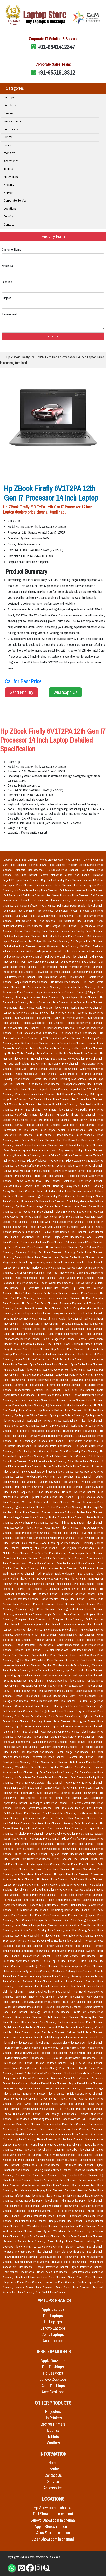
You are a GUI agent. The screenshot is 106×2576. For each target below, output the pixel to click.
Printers (8, 137)
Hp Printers (53, 2418)
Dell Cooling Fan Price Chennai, (37, 921)
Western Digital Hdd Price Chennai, (43, 1329)
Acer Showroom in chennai (53, 2539)
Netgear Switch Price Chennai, (84, 2032)
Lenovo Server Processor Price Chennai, (38, 1308)
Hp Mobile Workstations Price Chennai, (53, 1497)
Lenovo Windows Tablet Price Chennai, (39, 1181)
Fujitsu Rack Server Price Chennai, (41, 2236)
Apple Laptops (53, 2309)
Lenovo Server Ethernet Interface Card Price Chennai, (35, 1267)
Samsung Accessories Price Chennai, (38, 997)
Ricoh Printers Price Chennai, (65, 1900)
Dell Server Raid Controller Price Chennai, (29, 910)
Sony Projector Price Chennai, (21, 1691)
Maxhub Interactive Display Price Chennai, (39, 2190)
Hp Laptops (53, 2322)
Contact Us (53, 2475)
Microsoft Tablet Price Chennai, (65, 1487)
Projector (10, 145)
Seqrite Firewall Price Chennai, (85, 2083)
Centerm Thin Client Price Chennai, (37, 2175)
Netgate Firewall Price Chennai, (35, 2287)
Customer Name (11, 249)
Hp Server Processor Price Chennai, (24, 1247)
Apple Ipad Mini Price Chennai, (21, 1747)
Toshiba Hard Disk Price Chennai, (84, 1660)
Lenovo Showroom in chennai (53, 2520)
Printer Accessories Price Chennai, (35, 1094)
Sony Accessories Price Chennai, (34, 1018)
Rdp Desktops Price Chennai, (67, 1349)
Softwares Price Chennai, (38, 1981)
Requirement (9, 314)
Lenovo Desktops (53, 2379)
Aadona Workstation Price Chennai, (45, 2216)
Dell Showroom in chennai (53, 2514)
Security (9, 185)
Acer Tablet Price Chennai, (78, 1935)
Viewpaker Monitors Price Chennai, (82, 1084)
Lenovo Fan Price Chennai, (30, 1385)
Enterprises (11, 129)
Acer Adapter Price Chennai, (86, 1002)
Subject (6, 298)
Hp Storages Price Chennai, (62, 926)
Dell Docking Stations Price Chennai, (53, 1889)
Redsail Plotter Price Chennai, (52, 2267)
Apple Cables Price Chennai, (86, 1364)
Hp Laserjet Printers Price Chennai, (76, 1114)
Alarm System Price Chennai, (86, 2053)
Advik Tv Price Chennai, (83, 1696)
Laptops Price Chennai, (55, 1696)
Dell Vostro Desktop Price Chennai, (24, 956)
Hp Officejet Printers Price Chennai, (35, 1114)
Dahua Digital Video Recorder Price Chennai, (77, 2042)
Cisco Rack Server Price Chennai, (83, 1685)
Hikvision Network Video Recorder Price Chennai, (31, 2047)
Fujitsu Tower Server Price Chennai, (82, 2236)
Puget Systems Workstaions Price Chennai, (60, 2231)
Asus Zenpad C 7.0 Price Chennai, (35, 1140)
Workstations (12, 121)
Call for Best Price (23, 681)
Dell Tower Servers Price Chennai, (40, 961)
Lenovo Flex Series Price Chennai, (80, 1793)
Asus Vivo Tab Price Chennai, (49, 1553)
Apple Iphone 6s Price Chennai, (67, 1415)
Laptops (9, 97)
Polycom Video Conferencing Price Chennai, (62, 1578)
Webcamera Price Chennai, (45, 1838)
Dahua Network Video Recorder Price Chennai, (41, 2053)
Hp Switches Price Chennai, (77, 921)
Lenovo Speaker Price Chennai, (85, 1400)
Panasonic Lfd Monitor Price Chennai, (42, 1344)
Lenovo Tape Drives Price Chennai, (82, 1624)
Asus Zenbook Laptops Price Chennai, (27, 1150)
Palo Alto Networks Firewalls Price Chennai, (38, 2073)
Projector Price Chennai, (81, 1757)
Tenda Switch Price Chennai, (73, 2287)
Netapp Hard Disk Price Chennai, (76, 1844)
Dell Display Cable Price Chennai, (60, 1482)
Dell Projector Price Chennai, (86, 941)
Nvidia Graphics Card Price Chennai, (61, 859)
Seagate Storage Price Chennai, (23, 2088)
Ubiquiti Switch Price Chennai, (85, 2063)
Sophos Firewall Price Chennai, (33, 2262)
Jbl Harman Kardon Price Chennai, (41, 1323)
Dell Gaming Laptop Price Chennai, (35, 1844)
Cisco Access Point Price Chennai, (34, 1211)
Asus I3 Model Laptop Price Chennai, (37, 1145)
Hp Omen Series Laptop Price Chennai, (36, 890)
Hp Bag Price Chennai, (46, 1594)
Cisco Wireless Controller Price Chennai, (38, 1390)
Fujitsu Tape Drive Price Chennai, (34, 2149)
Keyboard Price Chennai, (84, 1293)
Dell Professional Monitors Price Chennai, (78, 1808)
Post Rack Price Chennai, (61, 1272)
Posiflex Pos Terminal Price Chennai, (61, 1798)
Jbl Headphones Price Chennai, (84, 1329)
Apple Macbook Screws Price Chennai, (64, 1369)
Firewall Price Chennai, (28, 1696)
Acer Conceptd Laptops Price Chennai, (39, 1920)
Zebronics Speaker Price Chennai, (83, 1262)
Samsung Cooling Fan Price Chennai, (39, 1252)
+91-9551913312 (56, 72)
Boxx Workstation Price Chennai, (40, 2226)
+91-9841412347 (56, 47)
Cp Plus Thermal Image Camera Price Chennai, (44, 1206)
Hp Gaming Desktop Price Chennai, (71, 1910)
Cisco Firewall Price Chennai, (31, 1716)
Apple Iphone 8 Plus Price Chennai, (36, 1634)
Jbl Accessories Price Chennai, (59, 1568)
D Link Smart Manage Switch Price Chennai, (72, 1589)
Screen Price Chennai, (28, 1650)
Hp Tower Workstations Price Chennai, (25, 1063)
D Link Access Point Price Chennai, (54, 1446)
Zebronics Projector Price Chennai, (35, 1996)
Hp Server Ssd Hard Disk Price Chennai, (47, 1288)
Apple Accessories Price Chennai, (55, 992)
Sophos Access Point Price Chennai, (60, 2257)
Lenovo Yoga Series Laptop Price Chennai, (51, 1196)
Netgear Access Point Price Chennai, (25, 1900)
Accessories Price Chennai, (19, 972)
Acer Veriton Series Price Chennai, (64, 1216)
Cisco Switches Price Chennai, (50, 1655)
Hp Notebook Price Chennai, (38, 1818)
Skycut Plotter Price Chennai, (86, 2267)
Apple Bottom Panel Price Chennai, (49, 1364)
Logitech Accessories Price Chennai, (57, 1849)
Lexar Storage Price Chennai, (74, 1752)
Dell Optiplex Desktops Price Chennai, (66, 956)
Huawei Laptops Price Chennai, (21, 2257)
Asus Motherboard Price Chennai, (76, 1563)
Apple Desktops (53, 2360)
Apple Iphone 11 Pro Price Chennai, (76, 1583)
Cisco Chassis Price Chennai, (31, 1854)
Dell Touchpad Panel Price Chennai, (49, 1099)
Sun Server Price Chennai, (47, 1823)
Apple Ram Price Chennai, (50, 2032)
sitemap (56, 2557)
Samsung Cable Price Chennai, (83, 1252)
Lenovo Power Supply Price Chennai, (24, 1405)
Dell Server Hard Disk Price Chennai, (25, 895)
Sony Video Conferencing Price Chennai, (78, 2251)
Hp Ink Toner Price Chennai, (62, 1247)
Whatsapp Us (65, 692)
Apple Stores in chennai (53, 2526)
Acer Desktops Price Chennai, (32, 1043)
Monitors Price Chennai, (30, 870)
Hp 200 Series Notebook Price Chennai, (37, 1033)
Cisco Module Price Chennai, (65, 1828)
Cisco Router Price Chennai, (79, 1390)
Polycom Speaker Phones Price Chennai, (68, 1945)
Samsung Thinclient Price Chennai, (52, 2170)
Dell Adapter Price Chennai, (87, 972)
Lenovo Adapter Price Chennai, (58, 1012)
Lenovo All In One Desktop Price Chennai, (75, 1451)
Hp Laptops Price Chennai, (63, 870)
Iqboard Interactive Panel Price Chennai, (37, 2200)
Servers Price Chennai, (46, 1079)
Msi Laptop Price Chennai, (87, 1675)
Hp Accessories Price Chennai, (42, 987)
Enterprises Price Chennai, (31, 1619)
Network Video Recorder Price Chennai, (71, 2027)
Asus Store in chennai (53, 2533)
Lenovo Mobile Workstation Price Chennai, (70, 1833)
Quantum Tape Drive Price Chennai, (75, 2149)
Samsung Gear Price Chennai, (78, 1548)
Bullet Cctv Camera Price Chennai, (82, 2002)
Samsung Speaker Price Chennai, (52, 1721)
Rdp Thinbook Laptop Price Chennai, (61, 880)
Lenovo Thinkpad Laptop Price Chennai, (38, 1125)
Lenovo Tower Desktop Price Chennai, (37, 931)
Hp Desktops (53, 2373)
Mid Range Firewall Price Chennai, (54, 1711)
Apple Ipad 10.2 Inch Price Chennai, (41, 1492)
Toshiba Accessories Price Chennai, (43, 1023)
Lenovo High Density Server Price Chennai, (77, 1170)
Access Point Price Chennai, (40, 1895)
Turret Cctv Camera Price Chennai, (23, 2037)
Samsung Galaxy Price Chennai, (72, 1186)
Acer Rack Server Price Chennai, (60, 1731)
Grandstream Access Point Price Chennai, (46, 2185)
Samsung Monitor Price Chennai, (78, 1079)
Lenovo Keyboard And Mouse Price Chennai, (48, 1471)
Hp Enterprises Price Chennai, (66, 1619)
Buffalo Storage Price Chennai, (84, 2093)
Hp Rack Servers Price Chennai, (48, 1058)
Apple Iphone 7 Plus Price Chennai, (82, 1420)
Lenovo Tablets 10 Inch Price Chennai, (79, 1165)
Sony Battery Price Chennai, (70, 1018)
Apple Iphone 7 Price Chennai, (44, 1420)
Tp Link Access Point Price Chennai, (80, 1895)
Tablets (8, 169)
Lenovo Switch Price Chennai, (61, 1787)
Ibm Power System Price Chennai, (51, 1869)
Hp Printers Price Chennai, (59, 1109)
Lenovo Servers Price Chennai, (68, 1043)
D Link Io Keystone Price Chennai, (48, 1461)
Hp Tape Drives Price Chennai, (79, 1492)
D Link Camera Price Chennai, (51, 1762)
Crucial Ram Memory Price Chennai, (76, 1956)
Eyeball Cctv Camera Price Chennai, (24, 2007)
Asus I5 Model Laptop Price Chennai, (81, 1145)
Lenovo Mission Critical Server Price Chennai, (40, 1400)
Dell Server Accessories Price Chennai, (81, 890)
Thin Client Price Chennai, (78, 2165)
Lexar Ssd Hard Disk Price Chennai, (83, 1344)
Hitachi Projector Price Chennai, (36, 1645)
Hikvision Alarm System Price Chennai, (24, 2058)
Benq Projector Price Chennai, (33, 1533)
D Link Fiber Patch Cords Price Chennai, (67, 1466)
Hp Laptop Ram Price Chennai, (72, 1874)
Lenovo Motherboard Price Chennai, (54, 1354)
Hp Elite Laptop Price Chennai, (59, 1961)
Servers (8, 113)
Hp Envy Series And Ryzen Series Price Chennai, (42, 1777)
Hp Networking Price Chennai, (46, 1262)
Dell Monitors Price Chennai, (20, 946)
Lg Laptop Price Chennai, (49, 2246)
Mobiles (53, 2430)
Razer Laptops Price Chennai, (66, 2241)
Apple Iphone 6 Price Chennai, (31, 1415)
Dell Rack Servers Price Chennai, (79, 961)
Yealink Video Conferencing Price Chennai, (69, 2155)
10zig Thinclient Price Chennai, (80, 2175)
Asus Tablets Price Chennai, (79, 1125)
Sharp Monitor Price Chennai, (66, 2221)
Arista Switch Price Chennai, (68, 2104)
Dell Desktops (53, 2367)
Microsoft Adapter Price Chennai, (46, 1160)
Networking (11, 177)
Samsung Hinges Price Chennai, (36, 1609)
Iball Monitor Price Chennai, (31, 2221)
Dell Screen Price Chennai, (87, 1099)
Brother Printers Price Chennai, (65, 1507)
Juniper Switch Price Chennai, (32, 2104)
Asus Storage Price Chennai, (48, 1670)
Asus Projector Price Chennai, (21, 1558)
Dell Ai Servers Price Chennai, (68, 1951)
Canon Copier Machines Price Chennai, (65, 1884)
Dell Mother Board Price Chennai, (58, 1104)
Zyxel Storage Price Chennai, (22, 2098)
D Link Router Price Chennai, (83, 1441)
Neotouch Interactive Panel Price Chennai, (29, 2251)
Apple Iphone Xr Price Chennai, (51, 1742)
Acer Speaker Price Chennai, (77, 1278)
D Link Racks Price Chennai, (84, 1461)
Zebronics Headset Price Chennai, (83, 1242)
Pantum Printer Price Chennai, (79, 1864)
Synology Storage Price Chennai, (59, 1747)
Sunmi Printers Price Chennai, (69, 1986)
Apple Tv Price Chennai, (55, 1425)
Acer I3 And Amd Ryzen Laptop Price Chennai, (58, 1221)
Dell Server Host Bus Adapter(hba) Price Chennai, (45, 916)
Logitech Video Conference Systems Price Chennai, (45, 1538)
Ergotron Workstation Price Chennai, (71, 1767)
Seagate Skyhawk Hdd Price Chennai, (25, 1318)
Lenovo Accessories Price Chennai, (50, 1002)
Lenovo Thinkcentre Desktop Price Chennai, (65, 875)
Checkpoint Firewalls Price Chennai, (83, 2073)
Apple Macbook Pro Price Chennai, (81, 1074)
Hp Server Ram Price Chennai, (40, 1303)
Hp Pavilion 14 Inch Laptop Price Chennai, (38, 1431)
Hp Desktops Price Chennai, (87, 1048)
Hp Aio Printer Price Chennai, (33, 1726)
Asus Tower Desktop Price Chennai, (51, 1120)
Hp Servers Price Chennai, (66, 982)
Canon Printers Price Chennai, (22, 1731)
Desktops (10, 105)
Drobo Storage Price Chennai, (59, 2098)
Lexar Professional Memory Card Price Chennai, (75, 1334)
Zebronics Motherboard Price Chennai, (42, 1242)
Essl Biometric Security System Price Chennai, (72, 2058)
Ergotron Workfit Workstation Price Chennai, (39, 1660)
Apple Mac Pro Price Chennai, (31, 1069)
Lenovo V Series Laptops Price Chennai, (52, 1436)
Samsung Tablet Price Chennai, (40, 1548)
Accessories (11, 161)
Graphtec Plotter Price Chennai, (34, 2211)
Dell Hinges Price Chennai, (73, 1094)
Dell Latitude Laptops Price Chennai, (64, 936)
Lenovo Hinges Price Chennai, (64, 1385)
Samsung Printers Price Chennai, (22, 1155)
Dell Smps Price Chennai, (30, 1487)
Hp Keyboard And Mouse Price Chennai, (43, 1201)
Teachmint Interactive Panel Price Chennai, (41, 2277)
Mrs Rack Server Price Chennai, (67, 1359)
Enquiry (8, 216)
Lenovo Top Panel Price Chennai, (75, 1374)
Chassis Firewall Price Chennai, (33, 1706)
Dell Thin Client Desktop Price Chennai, (62, 977)
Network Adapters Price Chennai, (81, 1966)
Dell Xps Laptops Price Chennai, (23, 936)
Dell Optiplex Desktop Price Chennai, (49, 941)
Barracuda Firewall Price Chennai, (70, 2078)
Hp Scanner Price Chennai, (63, 1063)
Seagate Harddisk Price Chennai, (66, 1680)
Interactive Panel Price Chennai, (22, 2124)
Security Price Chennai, (72, 1996)
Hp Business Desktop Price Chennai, (61, 1410)
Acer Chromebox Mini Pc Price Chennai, (38, 1935)
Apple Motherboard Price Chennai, (23, 1369)
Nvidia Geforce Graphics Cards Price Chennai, (41, 1293)
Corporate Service (15, 200)
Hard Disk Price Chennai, (50, 1176)
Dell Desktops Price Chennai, (59, 1028)
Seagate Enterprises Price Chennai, (24, 1680)
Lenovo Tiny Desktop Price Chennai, (81, 931)
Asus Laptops (53, 2334)
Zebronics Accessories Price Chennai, (59, 1298)
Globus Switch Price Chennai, (85, 2277)
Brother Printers (53, 2424)
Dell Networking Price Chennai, (56, 1691)
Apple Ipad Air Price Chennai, (86, 1742)
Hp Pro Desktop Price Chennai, (32, 1910)
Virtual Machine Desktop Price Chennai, (53, 1701)
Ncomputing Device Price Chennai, (40, 1793)
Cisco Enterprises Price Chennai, (74, 1211)
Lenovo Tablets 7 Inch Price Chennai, (62, 1155)
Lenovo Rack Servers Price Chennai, (50, 1048)
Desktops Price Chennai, (17, 1079)
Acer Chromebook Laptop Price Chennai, (40, 1782)
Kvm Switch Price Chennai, (37, 1859)
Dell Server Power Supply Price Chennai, (79, 905)
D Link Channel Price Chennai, (59, 1813)
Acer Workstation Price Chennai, (34, 1874)
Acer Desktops (53, 2392)
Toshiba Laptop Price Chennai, (44, 1864)
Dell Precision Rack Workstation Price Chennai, (66, 1573)
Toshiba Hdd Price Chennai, (51, 2063)
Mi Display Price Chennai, (29, 1833)
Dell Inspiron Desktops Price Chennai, (41, 951)
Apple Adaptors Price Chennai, (80, 997)
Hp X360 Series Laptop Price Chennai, (60, 1038)
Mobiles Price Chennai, (66, 1533)
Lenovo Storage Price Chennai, (61, 1629)
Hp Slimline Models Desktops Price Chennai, (29, 1053)
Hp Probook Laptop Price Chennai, (79, 1033)
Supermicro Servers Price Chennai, (25, 2241)
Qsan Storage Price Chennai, (61, 2114)
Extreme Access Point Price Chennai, (57, 2160)
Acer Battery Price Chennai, (19, 1007)
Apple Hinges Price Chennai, (38, 1374)
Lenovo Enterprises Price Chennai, (41, 1624)
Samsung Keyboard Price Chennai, (24, 1614)
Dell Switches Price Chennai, (75, 1476)
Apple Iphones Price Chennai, (32, 982)
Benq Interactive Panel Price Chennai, (65, 2124)
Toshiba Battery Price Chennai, (84, 1023)
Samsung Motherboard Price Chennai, (80, 1609)
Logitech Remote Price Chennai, (68, 1854)
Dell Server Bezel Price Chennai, (51, 900)
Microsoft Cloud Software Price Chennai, (28, 1186)
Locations (10, 208)
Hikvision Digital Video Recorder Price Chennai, (71, 2037)
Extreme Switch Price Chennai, (39, 2109)
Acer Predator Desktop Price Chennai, (64, 1599)
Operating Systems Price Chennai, (50, 1976)
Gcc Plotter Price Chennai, (70, 2211)
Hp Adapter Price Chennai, (79, 987)
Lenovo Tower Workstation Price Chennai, (28, 1170)
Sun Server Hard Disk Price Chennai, (76, 1818)
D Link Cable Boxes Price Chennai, (66, 1456)
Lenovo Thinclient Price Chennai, (23, 2114)
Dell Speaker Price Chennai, (30, 1272)
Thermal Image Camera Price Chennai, (26, 1517)
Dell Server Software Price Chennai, (35, 905)
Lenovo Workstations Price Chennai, (58, 946)
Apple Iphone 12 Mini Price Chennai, (23, 1787)
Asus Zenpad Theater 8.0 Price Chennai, (64, 1130)
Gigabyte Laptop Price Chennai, (84, 2246)
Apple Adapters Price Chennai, (53, 1007)
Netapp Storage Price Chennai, (62, 2088)
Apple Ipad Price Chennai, (54, 1089)
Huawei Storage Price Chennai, (70, 2262)
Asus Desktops (53, 2386)
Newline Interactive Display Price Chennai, (60, 2139)
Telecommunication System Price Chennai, (27, 1971)
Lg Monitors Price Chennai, (30, 1507)
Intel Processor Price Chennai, (71, 1859)
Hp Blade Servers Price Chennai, (34, 1808)
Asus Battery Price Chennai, (62, 1527)
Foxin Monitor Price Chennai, (20, 2272)
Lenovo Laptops (53, 2328)
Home (53, 2463)
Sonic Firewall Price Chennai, (65, 1716)
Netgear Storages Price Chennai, (55, 1640)
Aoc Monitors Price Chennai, (32, 1522)
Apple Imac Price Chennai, (64, 1069)
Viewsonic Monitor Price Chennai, (22, 1665)
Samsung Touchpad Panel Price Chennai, (28, 1257)
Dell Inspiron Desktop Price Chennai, (83, 951)
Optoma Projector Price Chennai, (64, 2007)
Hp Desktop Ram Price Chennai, (78, 1594)
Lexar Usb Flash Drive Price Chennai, (25, 1334)
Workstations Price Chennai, (31, 1767)
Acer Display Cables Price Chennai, (75, 1257)
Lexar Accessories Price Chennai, (22, 1339)
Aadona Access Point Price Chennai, (83, 2119)
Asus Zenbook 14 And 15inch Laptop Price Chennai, (52, 1543)
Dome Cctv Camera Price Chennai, (42, 2002)
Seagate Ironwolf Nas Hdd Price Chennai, (27, 1349)
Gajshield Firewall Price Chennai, (48, 2083)
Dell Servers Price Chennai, (86, 1879)
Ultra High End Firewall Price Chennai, (74, 1706)
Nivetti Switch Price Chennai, (53, 2272)
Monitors (9, 153)
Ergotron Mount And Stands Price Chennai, (67, 1665)
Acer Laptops (53, 2341)
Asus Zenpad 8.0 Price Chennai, (56, 1135)
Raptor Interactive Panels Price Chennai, (80, 2022)
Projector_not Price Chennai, (70, 1237)
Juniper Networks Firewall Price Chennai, (27, 2078)
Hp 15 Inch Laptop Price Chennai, (84, 1670)
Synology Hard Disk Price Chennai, (51, 2012)
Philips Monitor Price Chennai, (44, 1084)
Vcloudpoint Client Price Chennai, (83, 1181)
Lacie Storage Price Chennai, (59, 1339)
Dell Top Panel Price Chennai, (39, 1752)
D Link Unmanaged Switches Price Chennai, (40, 1441)
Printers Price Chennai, (28, 1109)
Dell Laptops (53, 2316)
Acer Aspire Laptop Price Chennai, (49, 1803)
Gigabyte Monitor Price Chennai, (78, 2226)
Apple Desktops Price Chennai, (63, 1614)
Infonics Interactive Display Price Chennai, (38, 2195)
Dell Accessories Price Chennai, (53, 972)
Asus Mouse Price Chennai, (38, 1563)
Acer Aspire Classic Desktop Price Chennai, (40, 1930)
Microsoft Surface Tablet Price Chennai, (59, 1191)
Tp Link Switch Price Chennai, (32, 1986)
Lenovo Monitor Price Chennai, (38, 1583)
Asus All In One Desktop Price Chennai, (62, 1558)
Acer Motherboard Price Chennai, (37, 1278)
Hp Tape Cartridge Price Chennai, (55, 1772)
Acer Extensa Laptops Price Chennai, (37, 1925)
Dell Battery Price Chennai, (20, 977)
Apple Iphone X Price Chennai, (77, 1634)
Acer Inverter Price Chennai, (58, 1283)
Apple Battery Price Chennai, (86, 1007)
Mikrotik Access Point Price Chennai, (56, 2180)
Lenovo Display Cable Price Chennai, (48, 1380)
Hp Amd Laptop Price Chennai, (32, 1451)
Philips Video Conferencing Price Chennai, (38, 2119)
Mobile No (8, 266)
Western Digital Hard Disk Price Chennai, (48, 1991)
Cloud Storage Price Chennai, (32, 1736)
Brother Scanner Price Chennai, (67, 1517)
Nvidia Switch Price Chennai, (21, 2068)
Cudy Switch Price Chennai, (51, 2292)
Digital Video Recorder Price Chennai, (25, 2027)
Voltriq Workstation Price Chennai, (61, 2206)
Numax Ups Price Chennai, (60, 2282)
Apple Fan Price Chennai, (30, 1359)
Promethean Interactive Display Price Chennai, (57, 2144)
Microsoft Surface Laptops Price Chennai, (46, 1502)
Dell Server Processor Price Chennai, (68, 895)
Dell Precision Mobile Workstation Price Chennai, (71, 967)
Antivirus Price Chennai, (69, 1981)
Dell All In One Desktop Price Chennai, (65, 1232)
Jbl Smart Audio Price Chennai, (65, 1318)
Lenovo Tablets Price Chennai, (21, 1089)
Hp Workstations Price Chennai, (85, 1058)
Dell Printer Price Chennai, (45, 1915)
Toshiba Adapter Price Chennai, (22, 1028)
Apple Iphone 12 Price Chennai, (84, 1782)
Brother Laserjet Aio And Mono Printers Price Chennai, (72, 1512)
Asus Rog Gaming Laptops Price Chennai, (77, 1150)
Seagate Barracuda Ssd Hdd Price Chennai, (78, 1313)
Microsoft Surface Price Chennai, (35, 1165)
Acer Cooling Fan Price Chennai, (33, 1313)
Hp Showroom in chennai (53, 2508)
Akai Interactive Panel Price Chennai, (82, 2200)
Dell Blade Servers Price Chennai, (22, 1813)
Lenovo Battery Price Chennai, (21, 1012)
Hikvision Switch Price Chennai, (38, 2022)
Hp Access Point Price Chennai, (81, 1431)
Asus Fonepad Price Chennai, (85, 1553)
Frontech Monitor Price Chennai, (22, 2206)
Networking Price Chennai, (42, 1966)
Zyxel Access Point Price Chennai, (42, 2165)
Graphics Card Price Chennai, (21, 859)
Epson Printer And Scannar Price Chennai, (77, 1726)
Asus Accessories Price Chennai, (23, 1527)
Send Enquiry (21, 692)
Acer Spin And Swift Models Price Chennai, (55, 1227)
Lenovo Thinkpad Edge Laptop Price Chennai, (76, 1522)
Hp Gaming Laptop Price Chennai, (23, 1675)
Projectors (53, 2411)
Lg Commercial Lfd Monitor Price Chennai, (69, 1405)
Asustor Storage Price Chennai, (59, 2068)
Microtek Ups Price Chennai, (49, 1757)
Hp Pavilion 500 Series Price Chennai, (77, 1053)
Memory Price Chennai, (37, 1956)
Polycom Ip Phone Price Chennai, (23, 2282)
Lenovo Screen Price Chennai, (55, 1395)
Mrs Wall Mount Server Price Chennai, (42, 1685)
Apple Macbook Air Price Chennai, (37, 1074)
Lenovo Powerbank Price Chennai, (36, 1476)
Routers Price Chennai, (29, 2017)
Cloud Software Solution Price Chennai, (73, 1736)
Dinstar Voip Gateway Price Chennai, (72, 1971)
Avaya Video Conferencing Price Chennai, (65, 2134)
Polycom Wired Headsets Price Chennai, (59, 1940)
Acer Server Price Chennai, (37, 1237)
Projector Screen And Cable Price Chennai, (69, 1650)
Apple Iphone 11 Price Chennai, (22, 1425)
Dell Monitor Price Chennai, (20, 1104)
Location (7, 282)
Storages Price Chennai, (19, 1176)
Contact (9, 224)
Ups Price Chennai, (27, 875)
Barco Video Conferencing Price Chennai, (65, 2129)
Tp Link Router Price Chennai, (62, 2017)
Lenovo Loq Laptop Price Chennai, (50, 1905)
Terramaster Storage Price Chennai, (44, 2093)
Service (8, 193)
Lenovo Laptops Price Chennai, (54, 885)
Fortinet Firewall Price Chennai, (48, 865)
